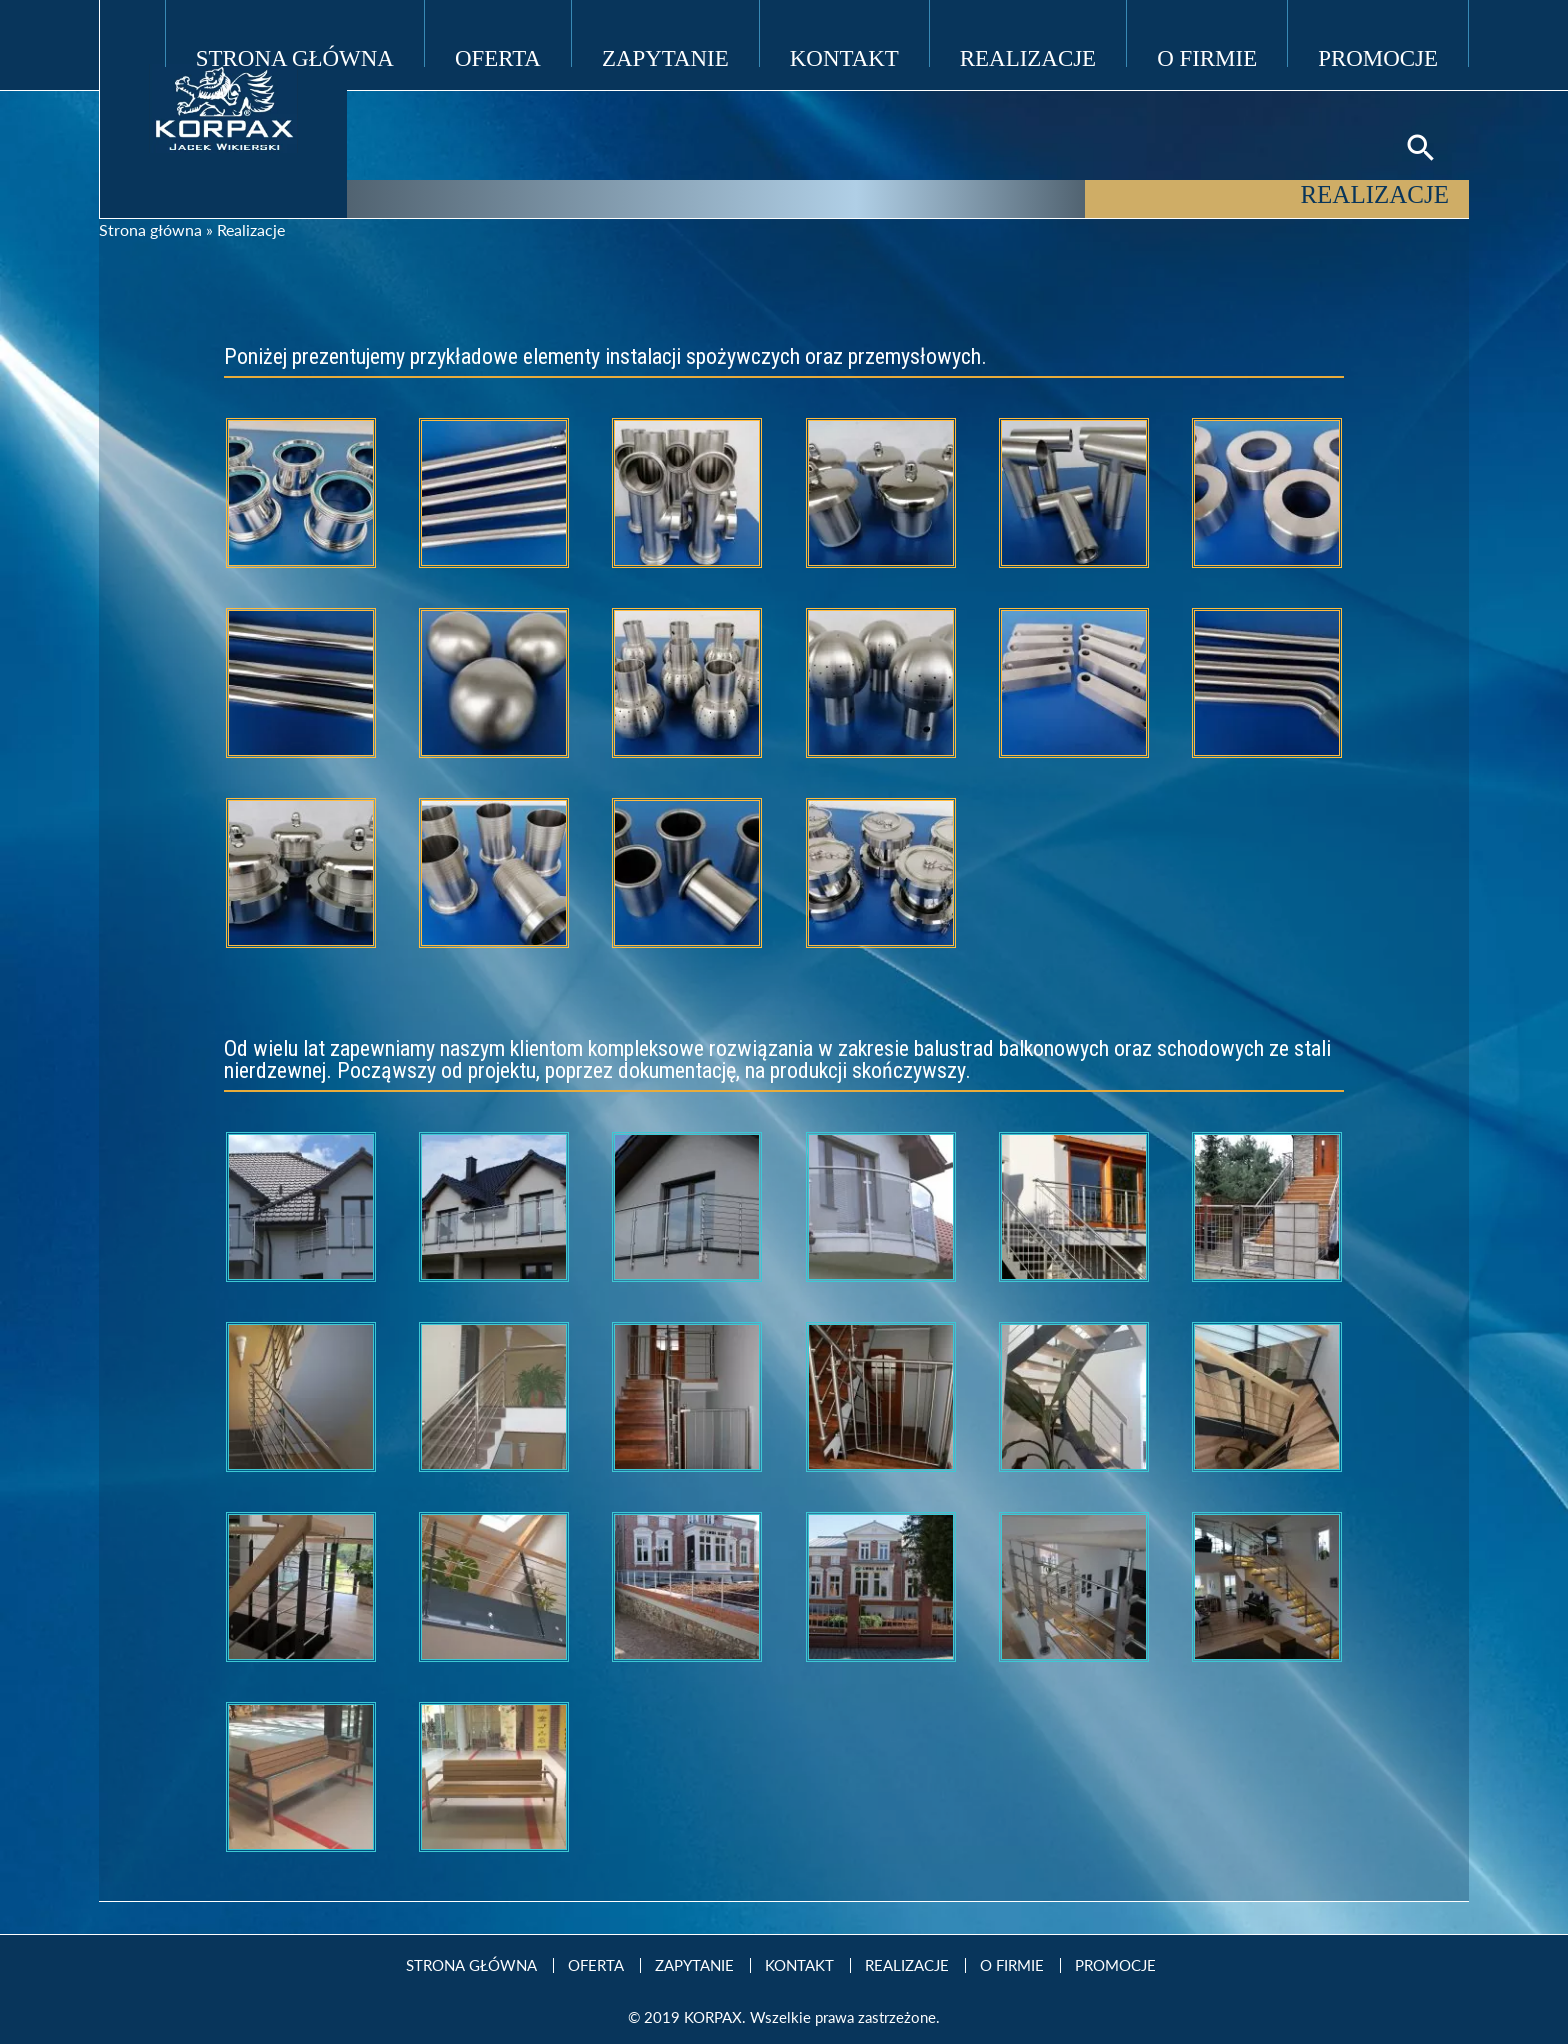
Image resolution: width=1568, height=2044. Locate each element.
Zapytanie (665, 56)
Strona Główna (295, 56)
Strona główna (150, 229)
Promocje (1378, 56)
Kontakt (844, 56)
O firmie (1207, 56)
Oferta (498, 56)
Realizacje (1028, 56)
